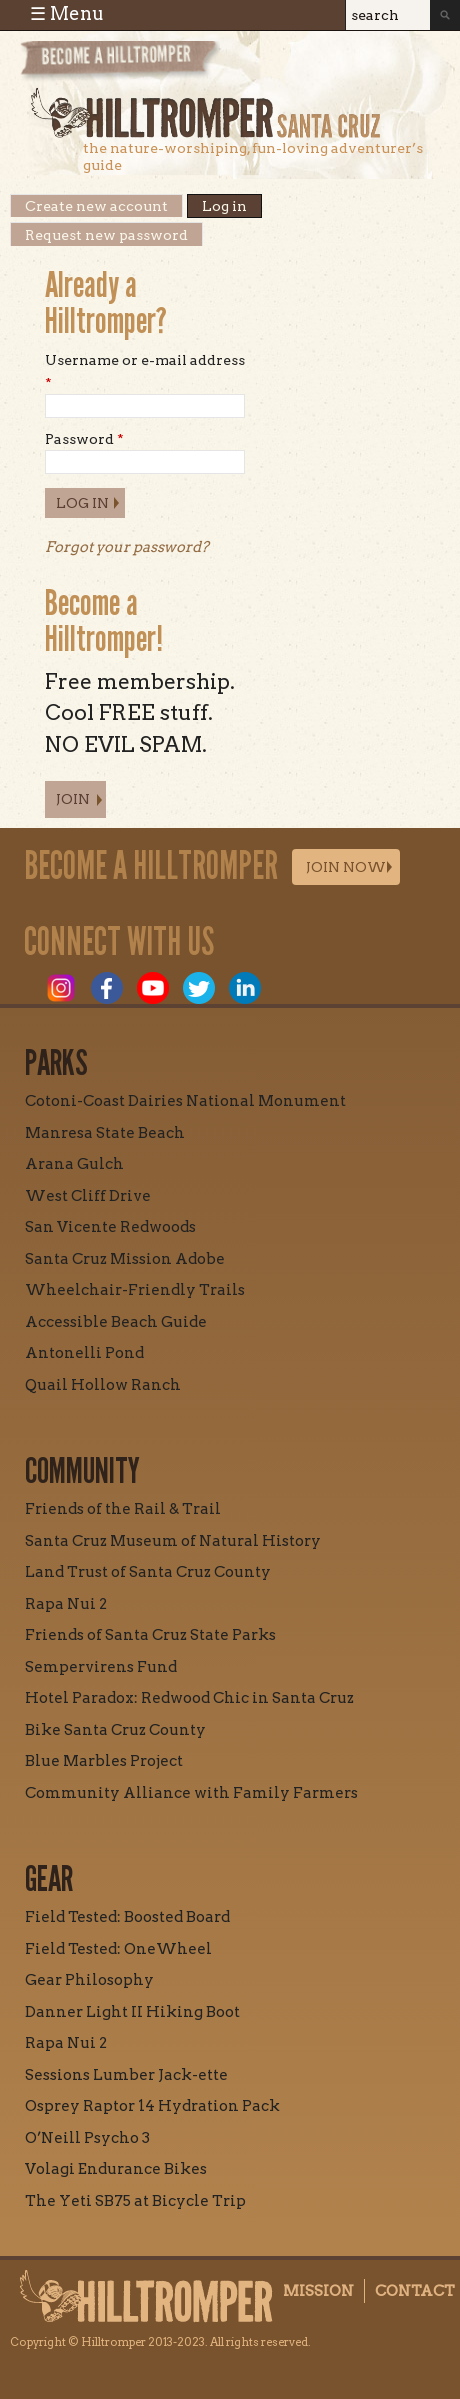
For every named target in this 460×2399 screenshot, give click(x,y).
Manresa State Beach (105, 1133)
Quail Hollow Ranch (103, 1385)
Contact (415, 2291)
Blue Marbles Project (104, 1761)
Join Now (346, 867)
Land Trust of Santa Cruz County (148, 1572)
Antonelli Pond (84, 1353)
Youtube (153, 988)
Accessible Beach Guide (116, 1322)
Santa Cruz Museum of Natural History (173, 1541)
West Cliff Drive (88, 1196)
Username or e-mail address (145, 371)
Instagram (61, 988)
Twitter (199, 988)
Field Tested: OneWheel (118, 1949)
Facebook (107, 988)
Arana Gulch (74, 1164)
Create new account (96, 206)
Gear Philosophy (89, 1980)
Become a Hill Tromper (127, 63)
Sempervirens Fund (101, 1667)
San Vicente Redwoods (110, 1227)
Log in (232, 206)
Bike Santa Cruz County (115, 1730)
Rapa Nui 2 (66, 1604)
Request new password (106, 235)
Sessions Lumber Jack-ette (126, 2075)
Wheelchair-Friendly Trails (135, 1290)
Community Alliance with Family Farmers (191, 1793)
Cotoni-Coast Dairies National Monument (185, 1101)
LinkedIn (245, 988)
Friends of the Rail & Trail (123, 1509)
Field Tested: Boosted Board (127, 1917)
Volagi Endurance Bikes (116, 2169)
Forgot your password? (127, 547)
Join (73, 799)
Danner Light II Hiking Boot (132, 2012)
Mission (318, 2291)
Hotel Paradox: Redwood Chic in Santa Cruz (189, 1698)
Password (84, 439)
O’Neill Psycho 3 (87, 2138)
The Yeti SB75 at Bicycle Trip (135, 2201)
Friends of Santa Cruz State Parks (150, 1635)
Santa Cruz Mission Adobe (125, 1259)
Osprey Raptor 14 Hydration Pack (152, 2106)
